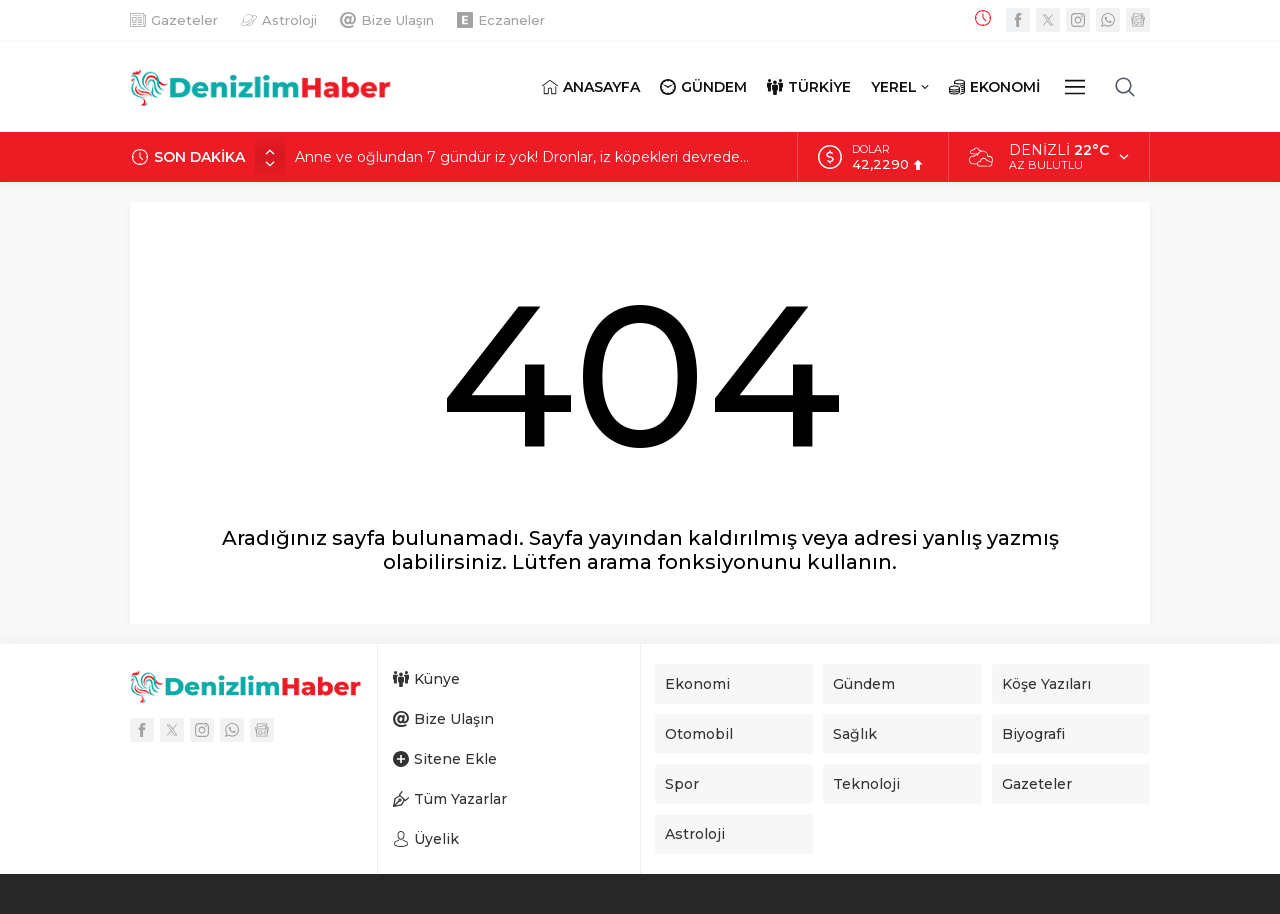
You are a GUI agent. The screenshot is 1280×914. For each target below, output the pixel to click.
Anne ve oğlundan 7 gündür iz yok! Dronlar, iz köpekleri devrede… (522, 157)
